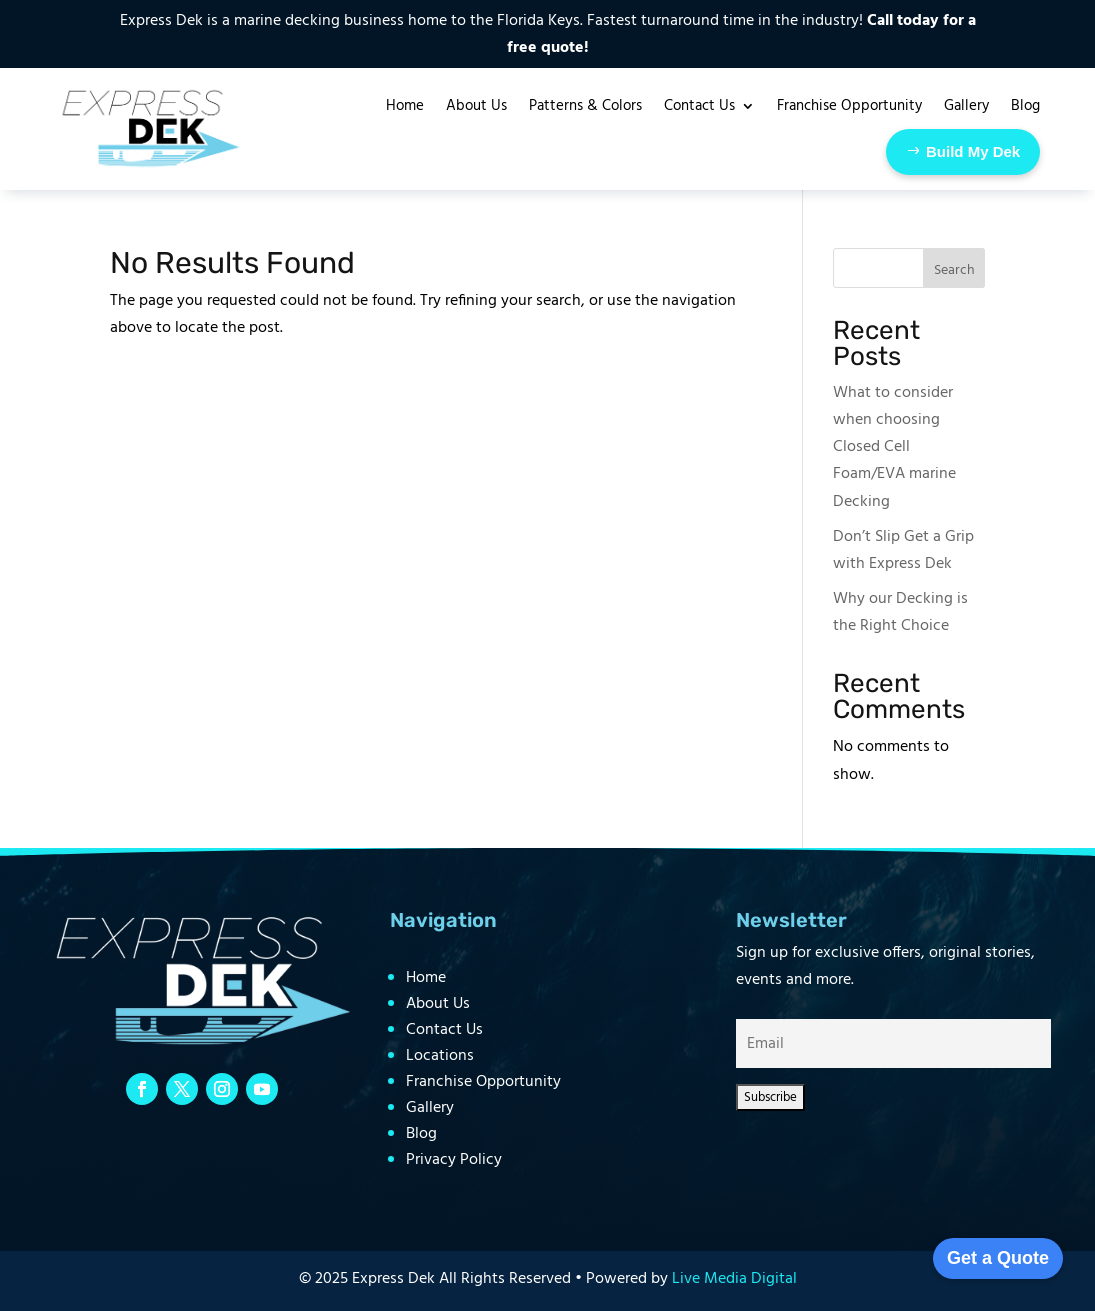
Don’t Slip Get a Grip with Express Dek (903, 550)
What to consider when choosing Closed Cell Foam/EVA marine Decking (894, 447)
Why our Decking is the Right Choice (900, 612)
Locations (440, 1056)
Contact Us (444, 1030)
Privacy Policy (454, 1160)
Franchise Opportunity (483, 1082)
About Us (438, 1004)
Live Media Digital (734, 1279)
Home (426, 978)
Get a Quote (998, 1258)
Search (954, 270)
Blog (421, 1134)
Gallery (430, 1108)
